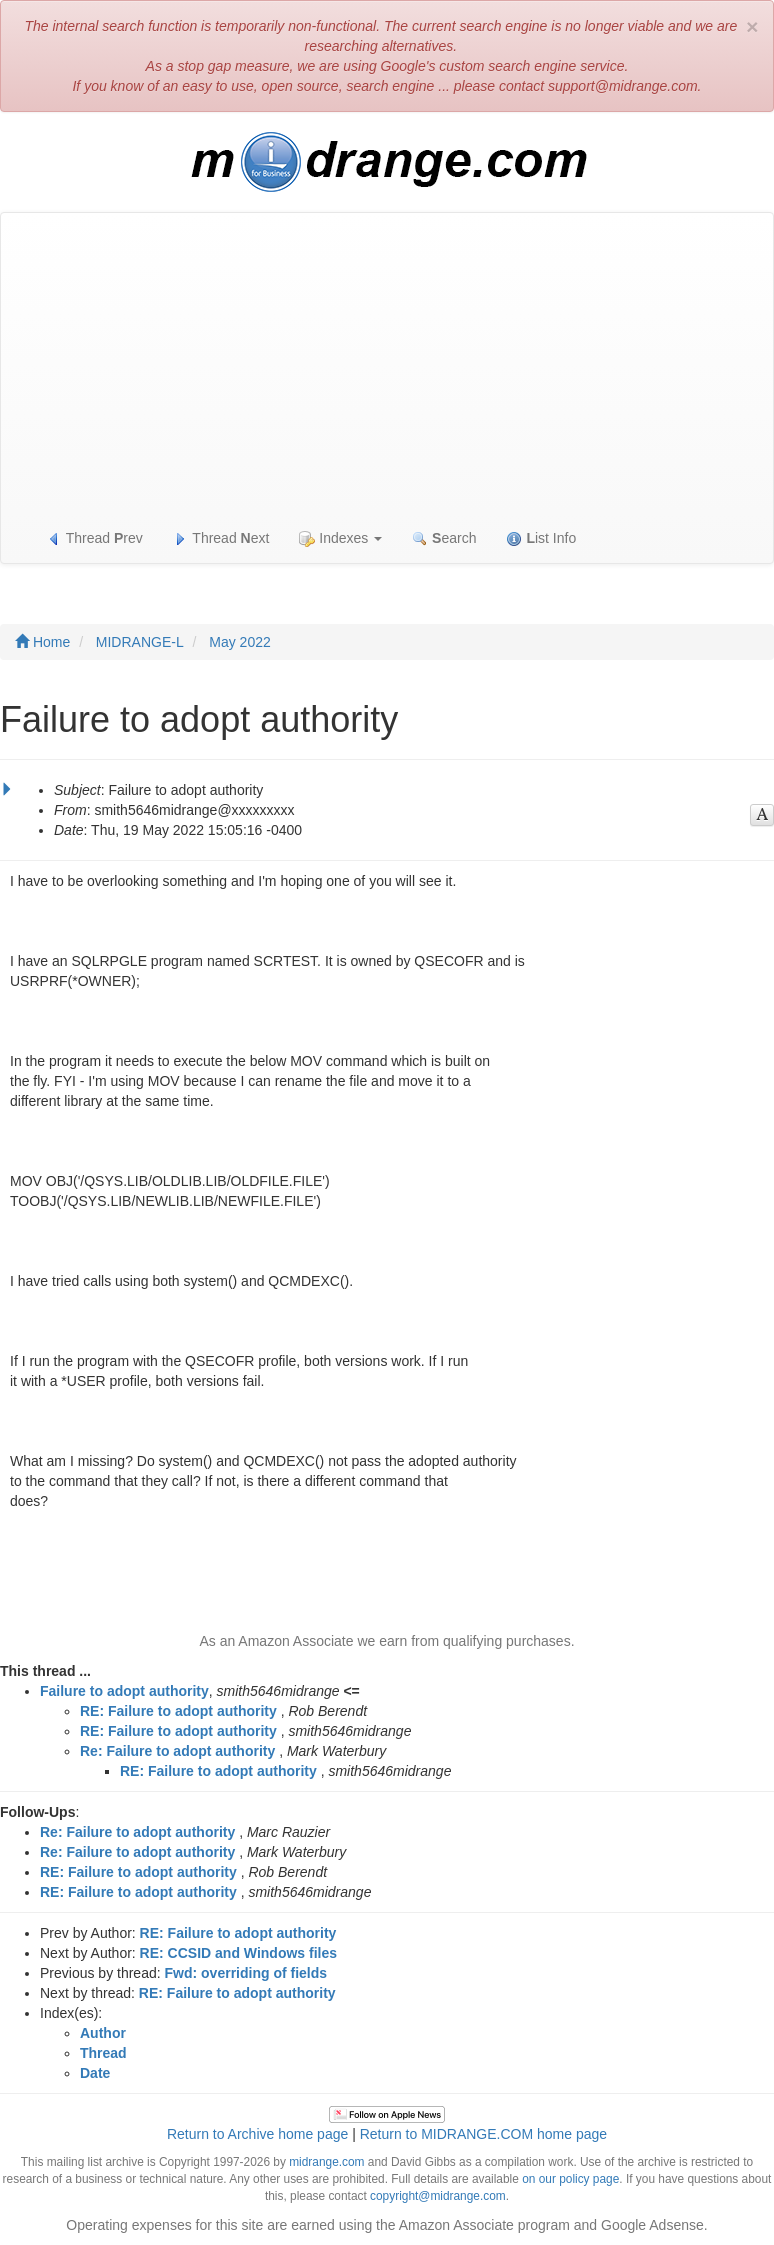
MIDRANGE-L (140, 642)
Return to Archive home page (257, 2134)
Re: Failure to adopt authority (177, 1751)
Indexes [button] (340, 538)
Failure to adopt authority (124, 1691)
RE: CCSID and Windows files (238, 1953)
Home (42, 642)
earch (444, 538)
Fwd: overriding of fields (246, 1973)
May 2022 (239, 642)
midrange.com (326, 2162)
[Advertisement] (387, 363)
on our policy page (570, 2179)
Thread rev (94, 538)
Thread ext (221, 538)
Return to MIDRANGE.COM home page (483, 2134)
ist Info (541, 538)
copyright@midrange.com (438, 2196)
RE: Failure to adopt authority (178, 1711)
